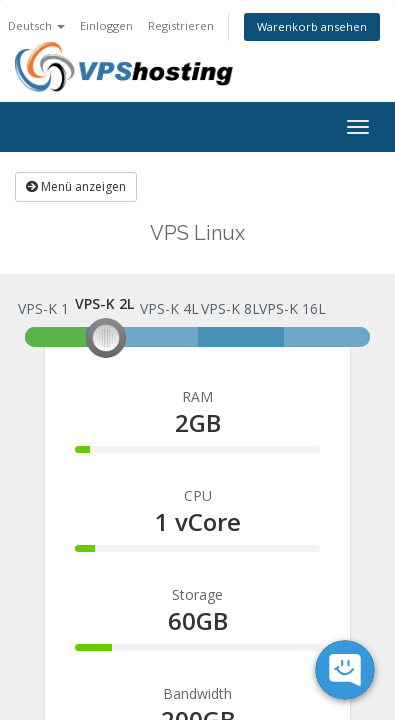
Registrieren (181, 25)
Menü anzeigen (76, 186)
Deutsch (36, 25)
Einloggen (106, 25)
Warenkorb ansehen (312, 26)
